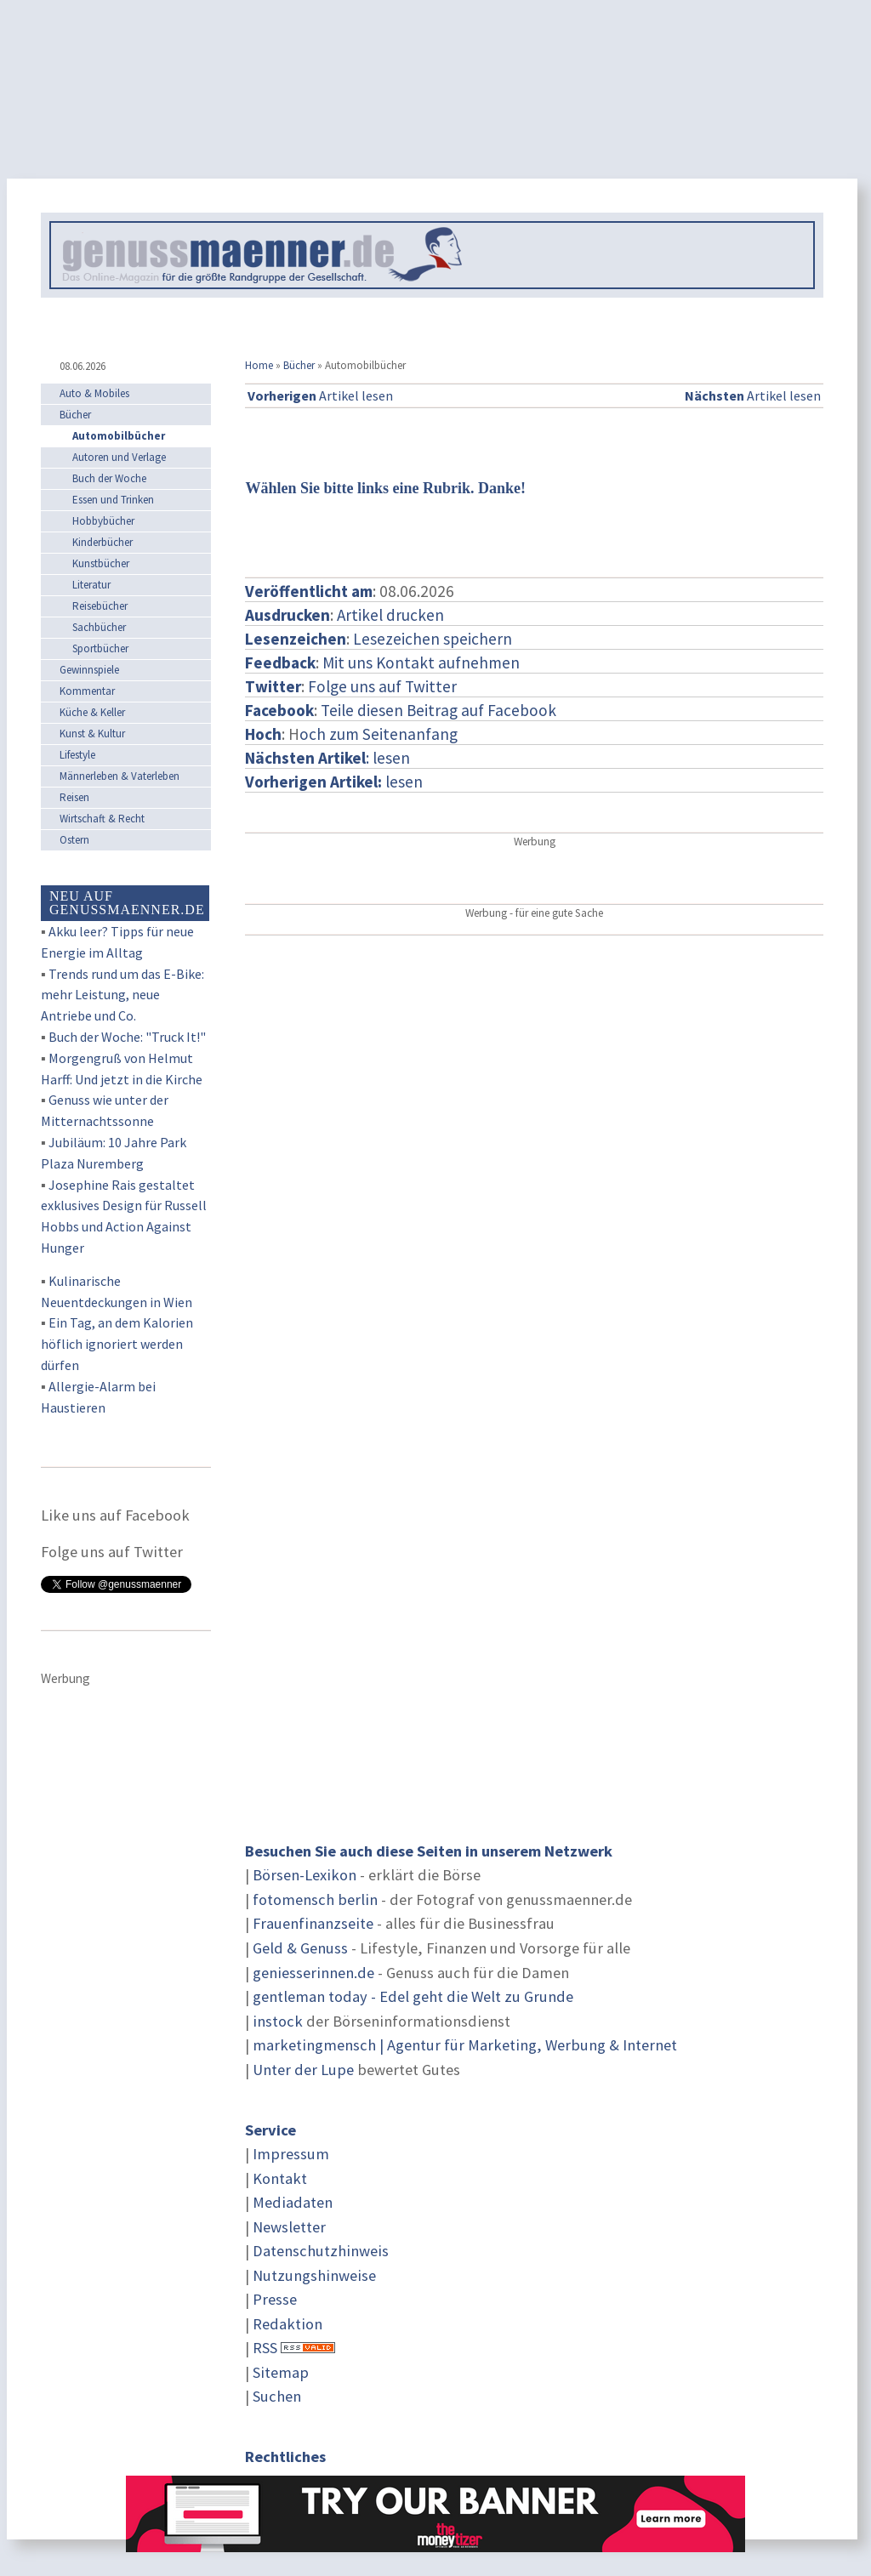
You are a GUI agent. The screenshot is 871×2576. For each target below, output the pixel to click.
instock (278, 2021)
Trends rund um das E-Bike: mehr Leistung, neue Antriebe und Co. (122, 995)
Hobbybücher (103, 521)
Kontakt (280, 2178)
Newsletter (289, 2227)
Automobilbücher (118, 436)
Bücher (299, 365)
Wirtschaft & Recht (102, 818)
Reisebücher (100, 606)
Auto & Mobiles (94, 393)
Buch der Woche (109, 478)
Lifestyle (77, 755)
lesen (334, 781)
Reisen (74, 797)
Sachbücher (99, 627)
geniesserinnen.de (313, 1972)
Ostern (74, 840)
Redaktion (287, 2324)
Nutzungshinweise (314, 2275)
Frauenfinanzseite (313, 1923)
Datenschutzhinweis (321, 2250)
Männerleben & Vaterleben (119, 776)
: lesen (327, 758)
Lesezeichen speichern (432, 638)
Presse (275, 2299)
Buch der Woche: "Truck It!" (127, 1036)
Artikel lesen (320, 395)
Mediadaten (293, 2202)
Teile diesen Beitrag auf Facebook (438, 710)
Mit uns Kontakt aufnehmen (421, 662)
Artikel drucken (390, 615)
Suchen (277, 2396)
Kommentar (87, 691)
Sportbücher (100, 648)
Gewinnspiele (89, 669)
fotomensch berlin (315, 1899)
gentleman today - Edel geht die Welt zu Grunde (413, 1996)
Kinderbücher (102, 542)
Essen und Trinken (113, 499)
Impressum (291, 2154)
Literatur (91, 584)
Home (259, 365)
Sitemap (281, 2372)
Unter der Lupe (303, 2069)
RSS (265, 2347)
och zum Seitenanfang (378, 734)
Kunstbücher (100, 563)
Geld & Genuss (300, 1948)
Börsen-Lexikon (304, 1875)
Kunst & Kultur (92, 733)
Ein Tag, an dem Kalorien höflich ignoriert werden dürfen (117, 1343)
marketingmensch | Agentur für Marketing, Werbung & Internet (465, 2045)
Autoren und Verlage (119, 457)
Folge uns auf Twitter (382, 686)
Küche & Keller (92, 712)
